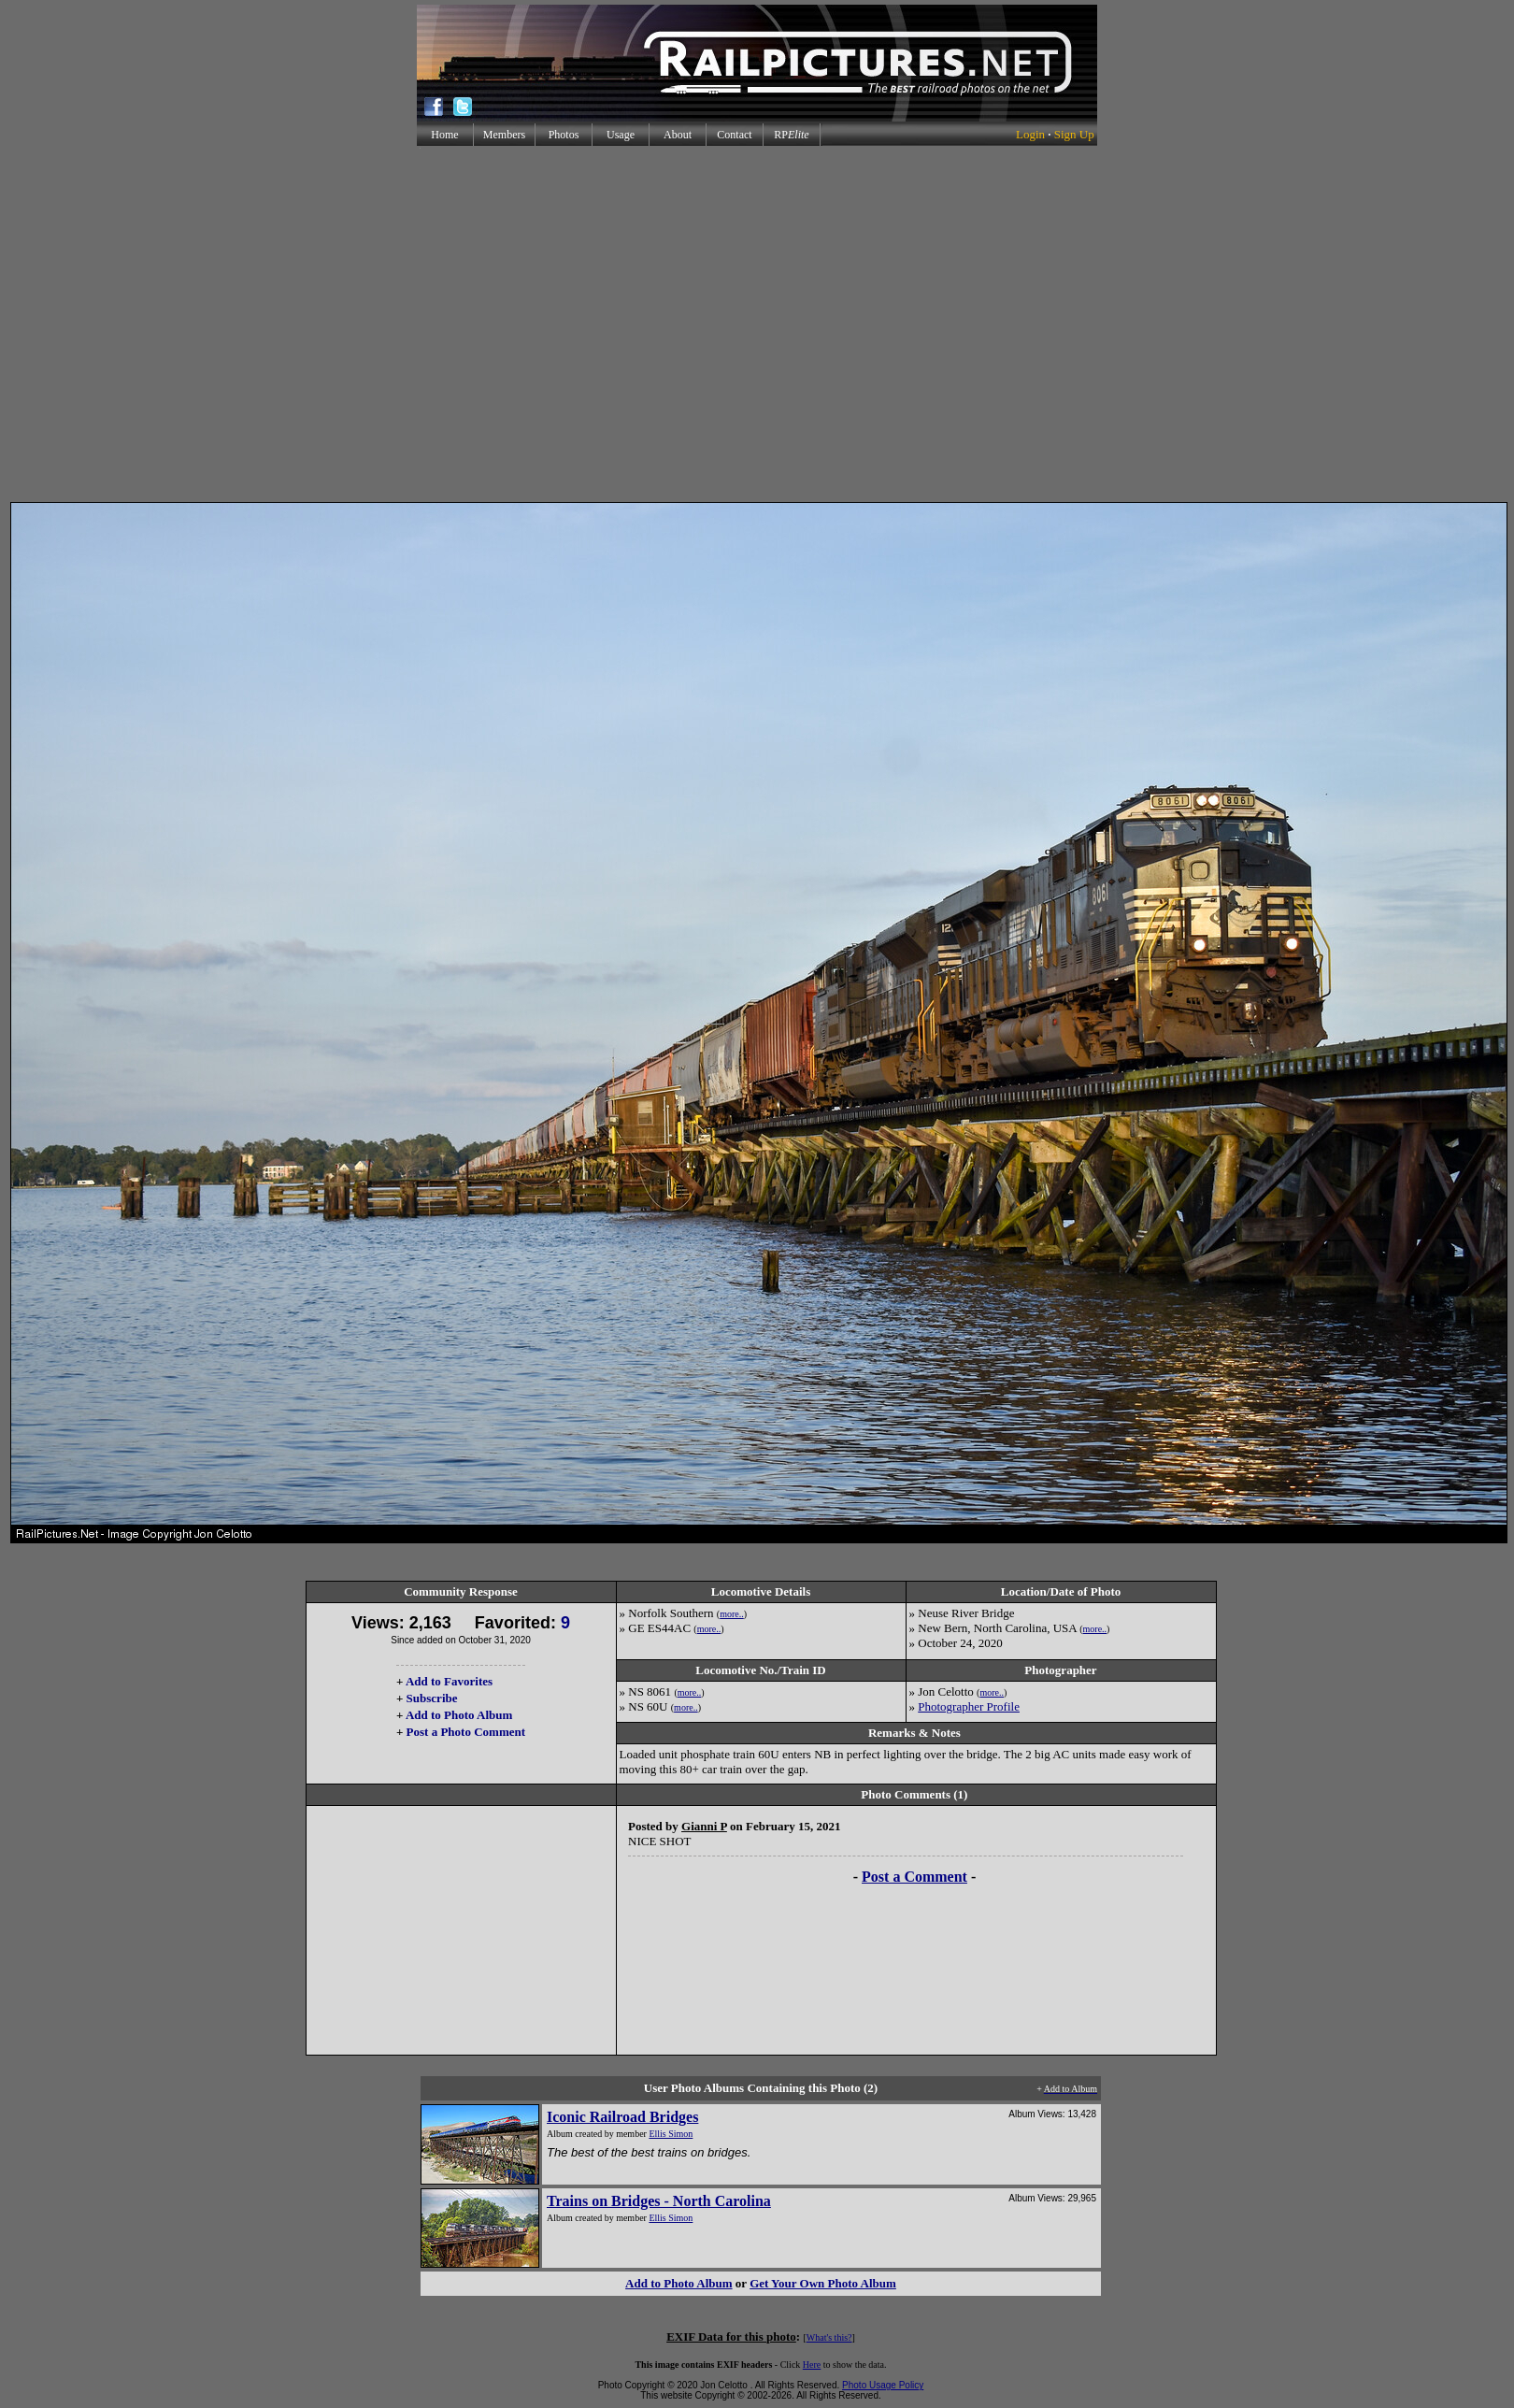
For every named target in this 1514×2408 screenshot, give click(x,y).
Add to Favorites (449, 1681)
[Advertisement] (753, 324)
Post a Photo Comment (466, 1732)
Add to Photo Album (459, 1715)
